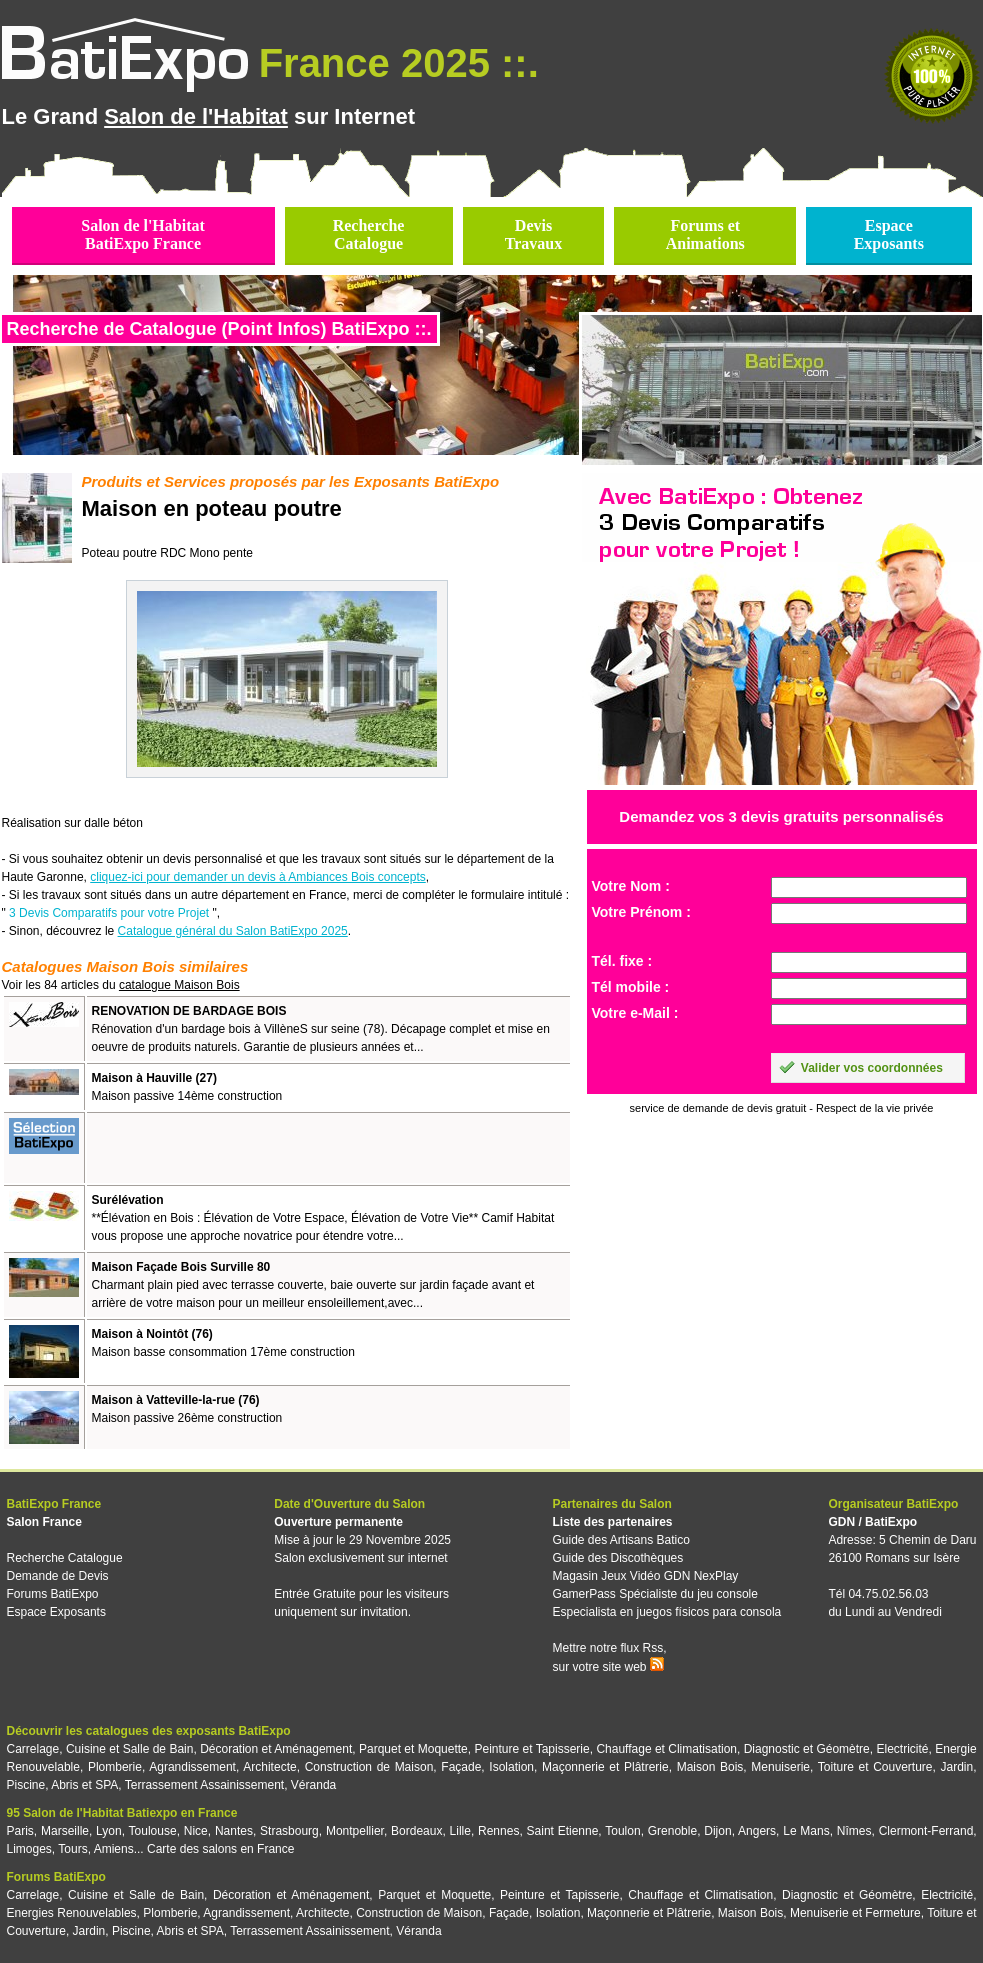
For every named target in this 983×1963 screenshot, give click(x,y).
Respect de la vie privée (874, 1108)
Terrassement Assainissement (204, 1785)
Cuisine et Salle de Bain (130, 1749)
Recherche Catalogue (65, 1558)
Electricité (903, 1749)
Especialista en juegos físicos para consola (666, 1612)
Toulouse (153, 1831)
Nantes (234, 1831)
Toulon (622, 1831)
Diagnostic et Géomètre (807, 1749)
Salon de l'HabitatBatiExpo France (143, 234)
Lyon (109, 1831)
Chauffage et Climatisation (666, 1749)
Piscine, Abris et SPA (63, 1785)
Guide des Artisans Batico (620, 1540)
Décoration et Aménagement (276, 1749)
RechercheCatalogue (369, 234)
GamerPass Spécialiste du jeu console (654, 1594)
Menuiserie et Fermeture (855, 1913)
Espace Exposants (56, 1612)
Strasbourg (289, 1831)
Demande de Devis (58, 1576)
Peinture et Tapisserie (531, 1749)
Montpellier (355, 1831)
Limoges (29, 1849)
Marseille (65, 1831)
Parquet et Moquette (413, 1749)
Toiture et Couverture (875, 1767)
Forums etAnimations (705, 234)
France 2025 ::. (399, 63)
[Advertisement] (326, 1148)
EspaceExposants (889, 234)
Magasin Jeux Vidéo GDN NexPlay (645, 1576)
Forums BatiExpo (53, 1594)
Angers (757, 1831)
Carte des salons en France (220, 1849)
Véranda (313, 1785)
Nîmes (854, 1831)
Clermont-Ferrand (926, 1831)
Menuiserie (780, 1767)
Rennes (498, 1831)
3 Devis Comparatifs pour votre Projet (109, 913)
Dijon (717, 1831)
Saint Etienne (563, 1831)
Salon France (44, 1522)
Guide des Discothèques (617, 1558)
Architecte (269, 1767)
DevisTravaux (533, 234)
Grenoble (672, 1831)
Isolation (511, 1767)
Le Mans (806, 1831)
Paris (20, 1831)
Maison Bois (710, 1767)
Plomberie (115, 1767)
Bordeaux (416, 1831)
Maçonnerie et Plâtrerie (605, 1767)
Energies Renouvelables (72, 1913)
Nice (196, 1831)
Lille (460, 1831)
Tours (72, 1849)
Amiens (114, 1849)
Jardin (956, 1767)
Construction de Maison (369, 1767)
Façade (461, 1767)
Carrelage (33, 1749)
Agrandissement (192, 1767)
